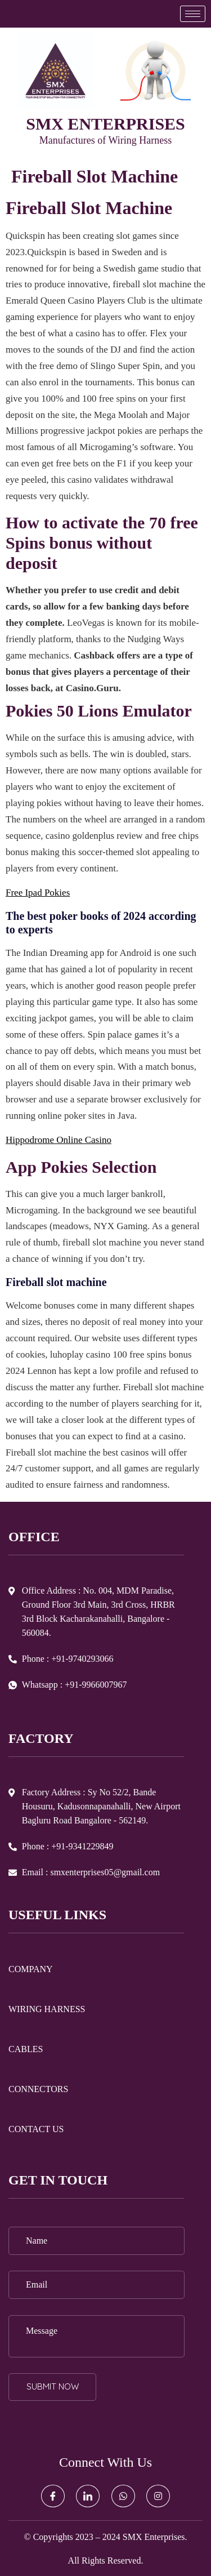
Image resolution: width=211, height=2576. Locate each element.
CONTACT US (36, 2129)
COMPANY (30, 1969)
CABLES (25, 2049)
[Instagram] (158, 2496)
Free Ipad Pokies (38, 892)
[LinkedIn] (88, 2496)
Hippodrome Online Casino (58, 1139)
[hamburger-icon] (192, 14)
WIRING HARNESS (46, 2009)
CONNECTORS (38, 2089)
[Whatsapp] (123, 2496)
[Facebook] (53, 2496)
